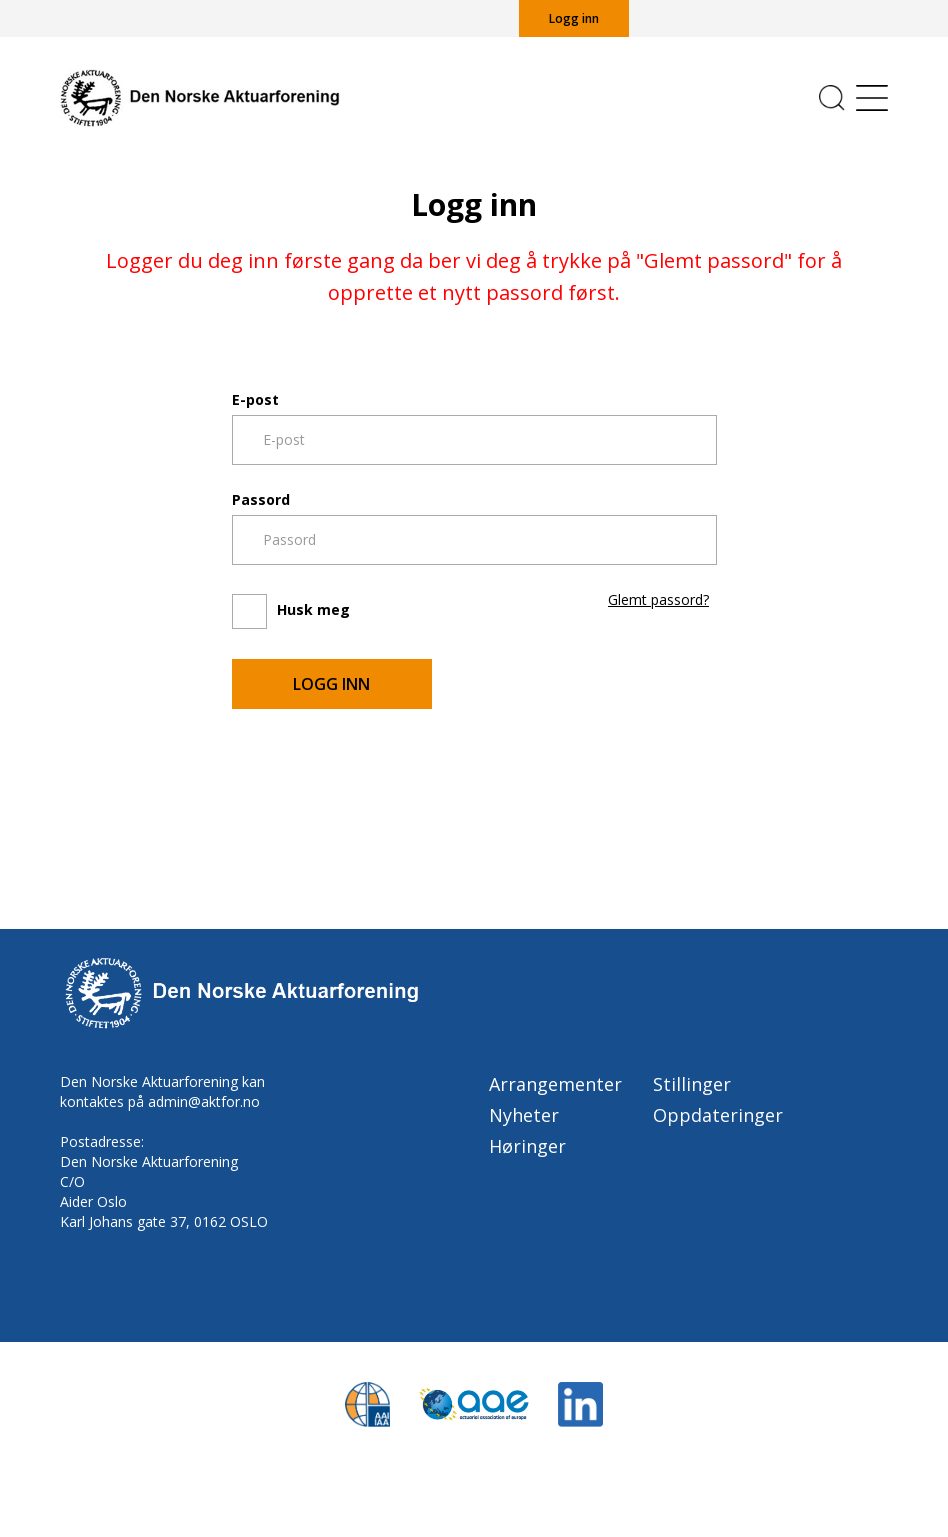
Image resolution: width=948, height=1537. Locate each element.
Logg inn (574, 18)
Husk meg (313, 609)
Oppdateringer (718, 1115)
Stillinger (692, 1084)
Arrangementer (555, 1084)
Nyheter (524, 1115)
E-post (255, 399)
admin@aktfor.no (204, 1101)
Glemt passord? (658, 599)
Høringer (527, 1146)
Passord (261, 499)
